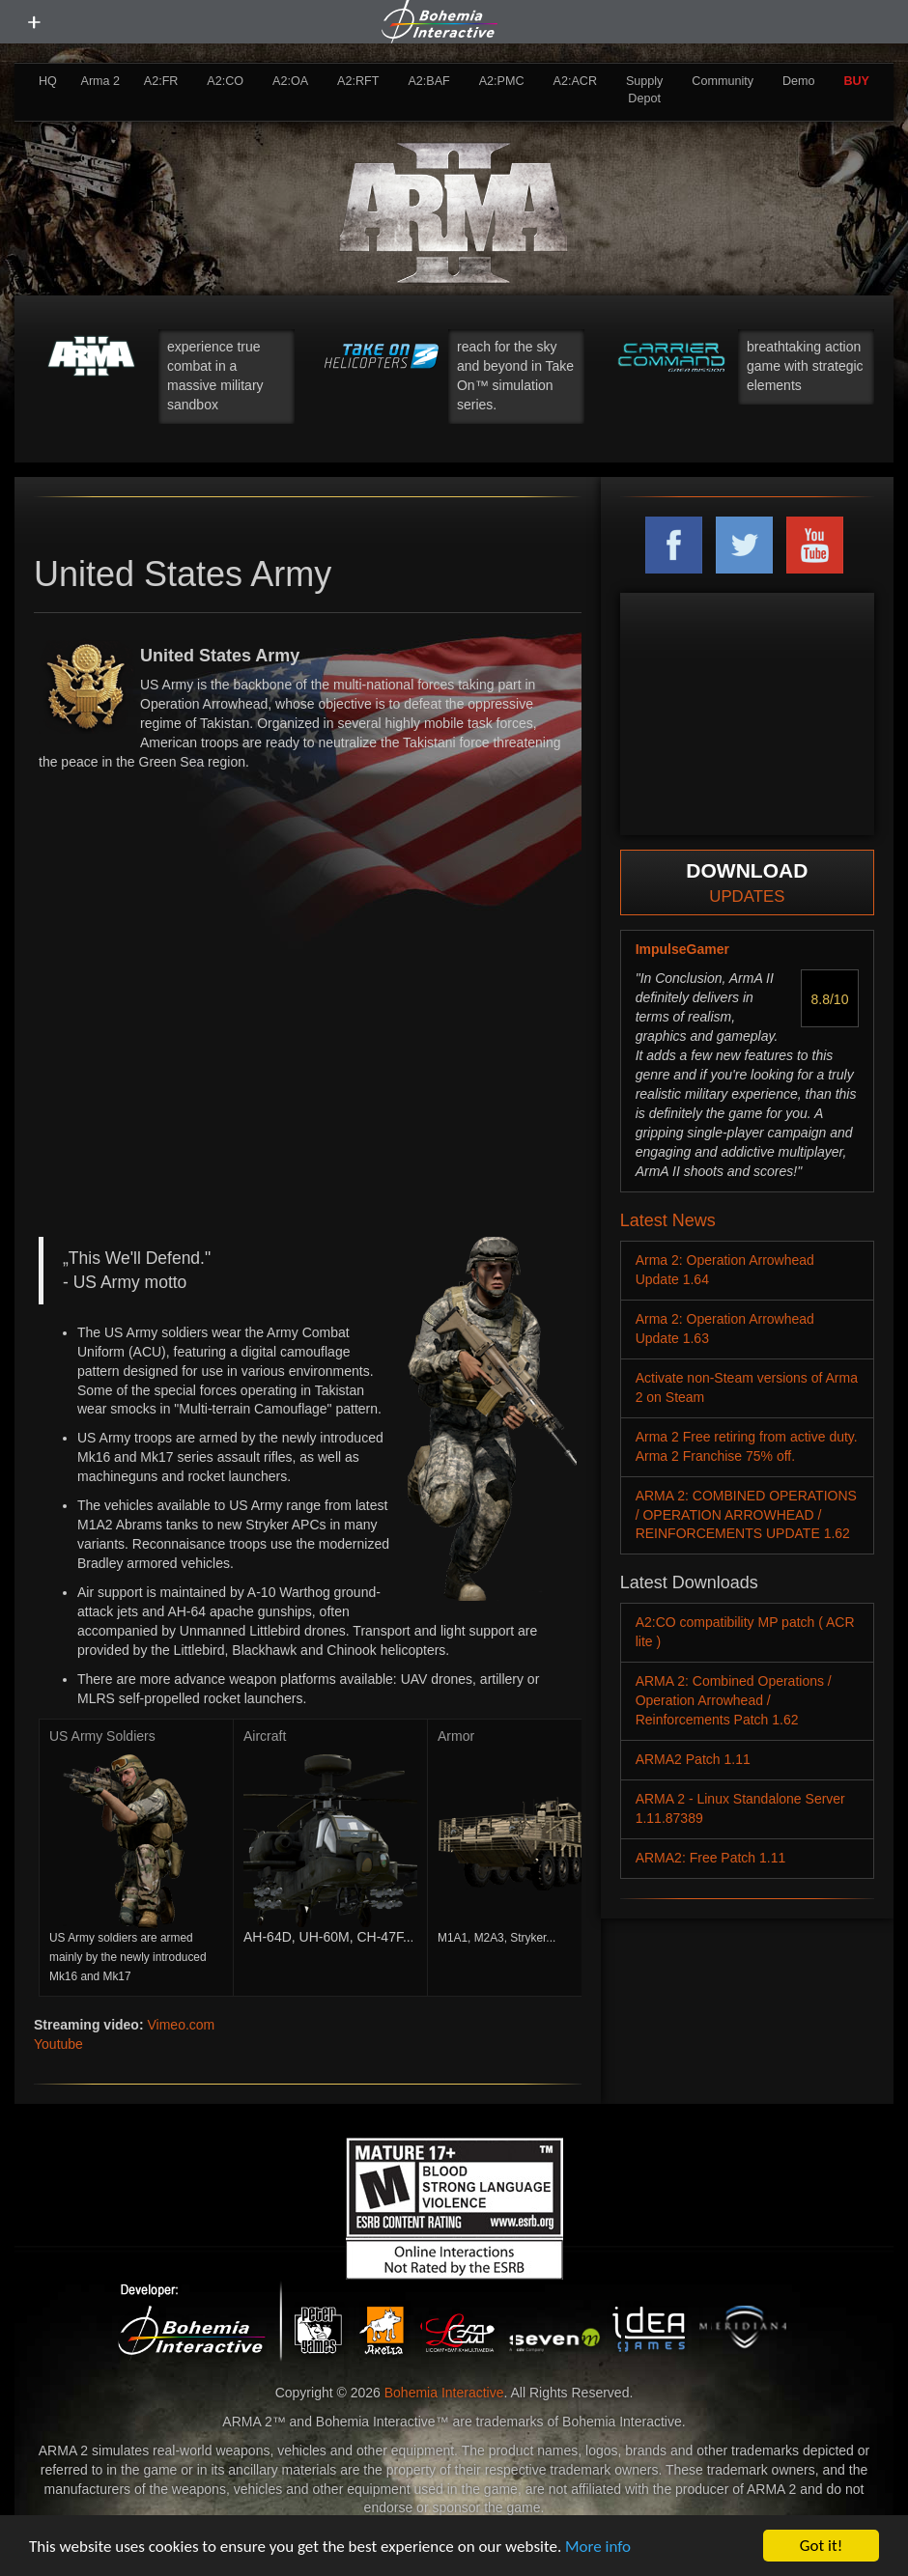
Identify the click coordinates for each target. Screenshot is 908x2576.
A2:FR (161, 81)
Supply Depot (645, 89)
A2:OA (290, 81)
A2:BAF (428, 81)
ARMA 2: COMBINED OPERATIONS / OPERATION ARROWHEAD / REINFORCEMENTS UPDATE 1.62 (746, 1515)
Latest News (668, 1220)
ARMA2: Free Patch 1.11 (711, 1857)
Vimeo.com (180, 2024)
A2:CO (225, 81)
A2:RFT (358, 81)
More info (598, 2546)
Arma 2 (101, 81)
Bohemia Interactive (444, 2392)
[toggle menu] (33, 22)
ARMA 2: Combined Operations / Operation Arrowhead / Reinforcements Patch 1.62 (734, 1700)
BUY (856, 81)
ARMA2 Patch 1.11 (693, 1759)
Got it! (821, 2545)
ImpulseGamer (682, 949)
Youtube (58, 2044)
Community (722, 81)
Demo (798, 81)
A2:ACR (575, 81)
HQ (48, 81)
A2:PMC (502, 81)
